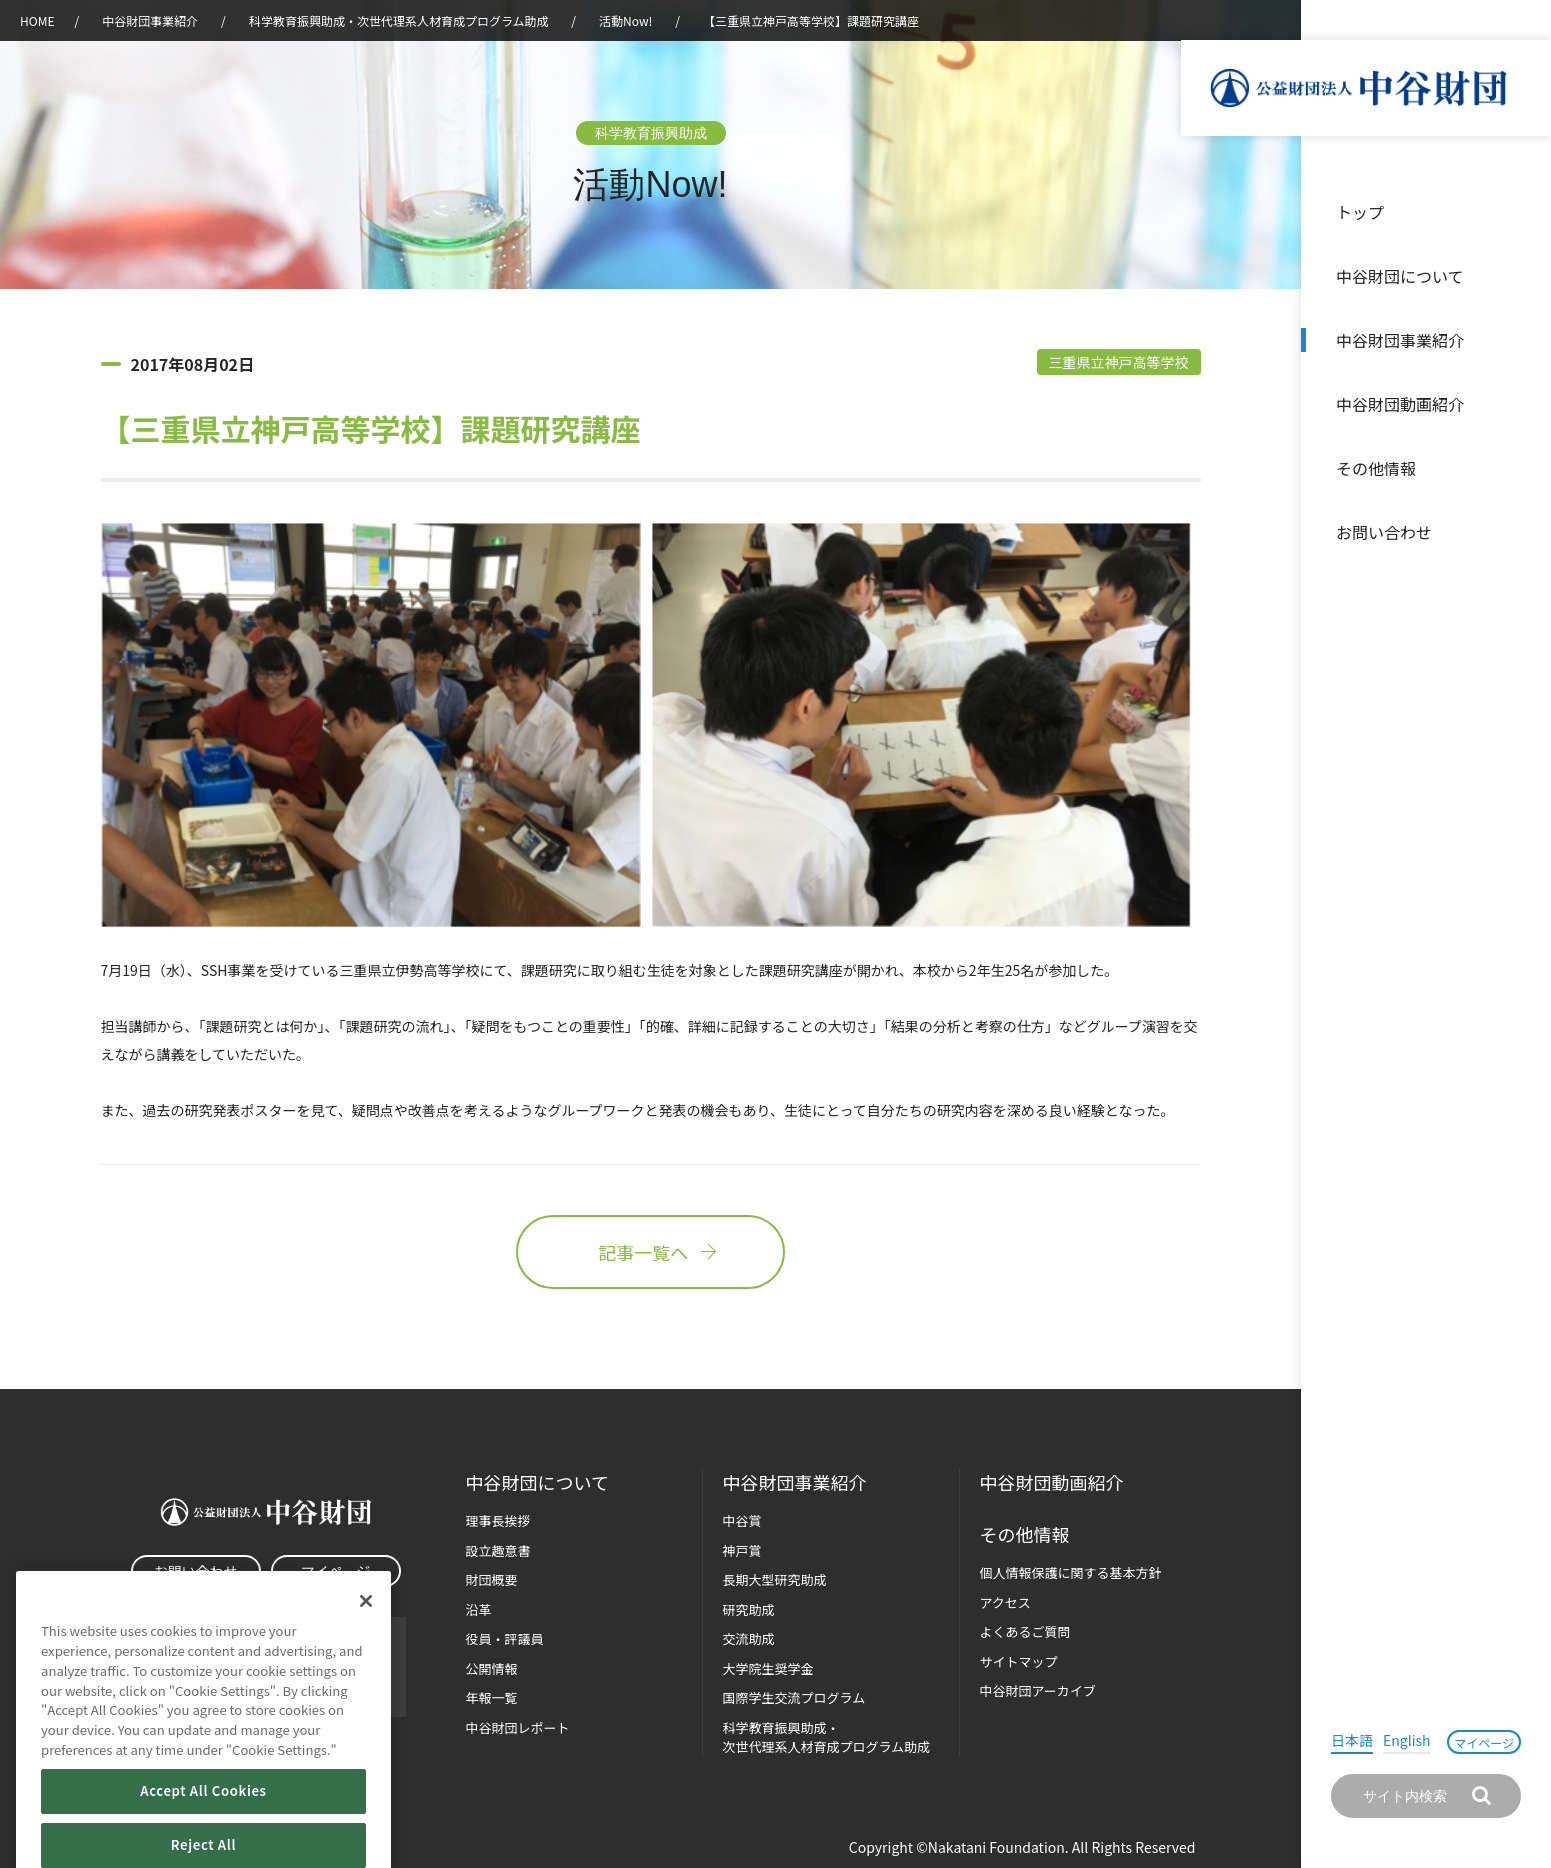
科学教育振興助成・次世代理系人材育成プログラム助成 (399, 20)
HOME (37, 20)
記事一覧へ (650, 1252)
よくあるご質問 (1025, 1631)
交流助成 (749, 1638)
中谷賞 (742, 1520)
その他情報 (1376, 468)
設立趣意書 (498, 1550)
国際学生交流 (794, 1697)
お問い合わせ (1384, 532)
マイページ (1484, 1742)
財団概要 (492, 1579)
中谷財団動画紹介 (1400, 404)
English (1407, 1740)
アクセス (1005, 1602)
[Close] (366, 1631)
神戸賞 (742, 1550)
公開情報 (492, 1668)
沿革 (1522, 404)
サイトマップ (1019, 1661)
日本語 (1352, 1740)
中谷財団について (1400, 276)
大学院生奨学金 (768, 1668)
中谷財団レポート (518, 1727)
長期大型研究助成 (775, 1579)
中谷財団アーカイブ (1038, 1690)
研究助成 (749, 1609)
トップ (1360, 212)
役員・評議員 (505, 1638)
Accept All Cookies (203, 1820)
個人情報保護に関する (1071, 1572)
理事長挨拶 (498, 1520)
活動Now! (625, 20)
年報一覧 (492, 1697)
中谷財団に (537, 1482)
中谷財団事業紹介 (1400, 340)
